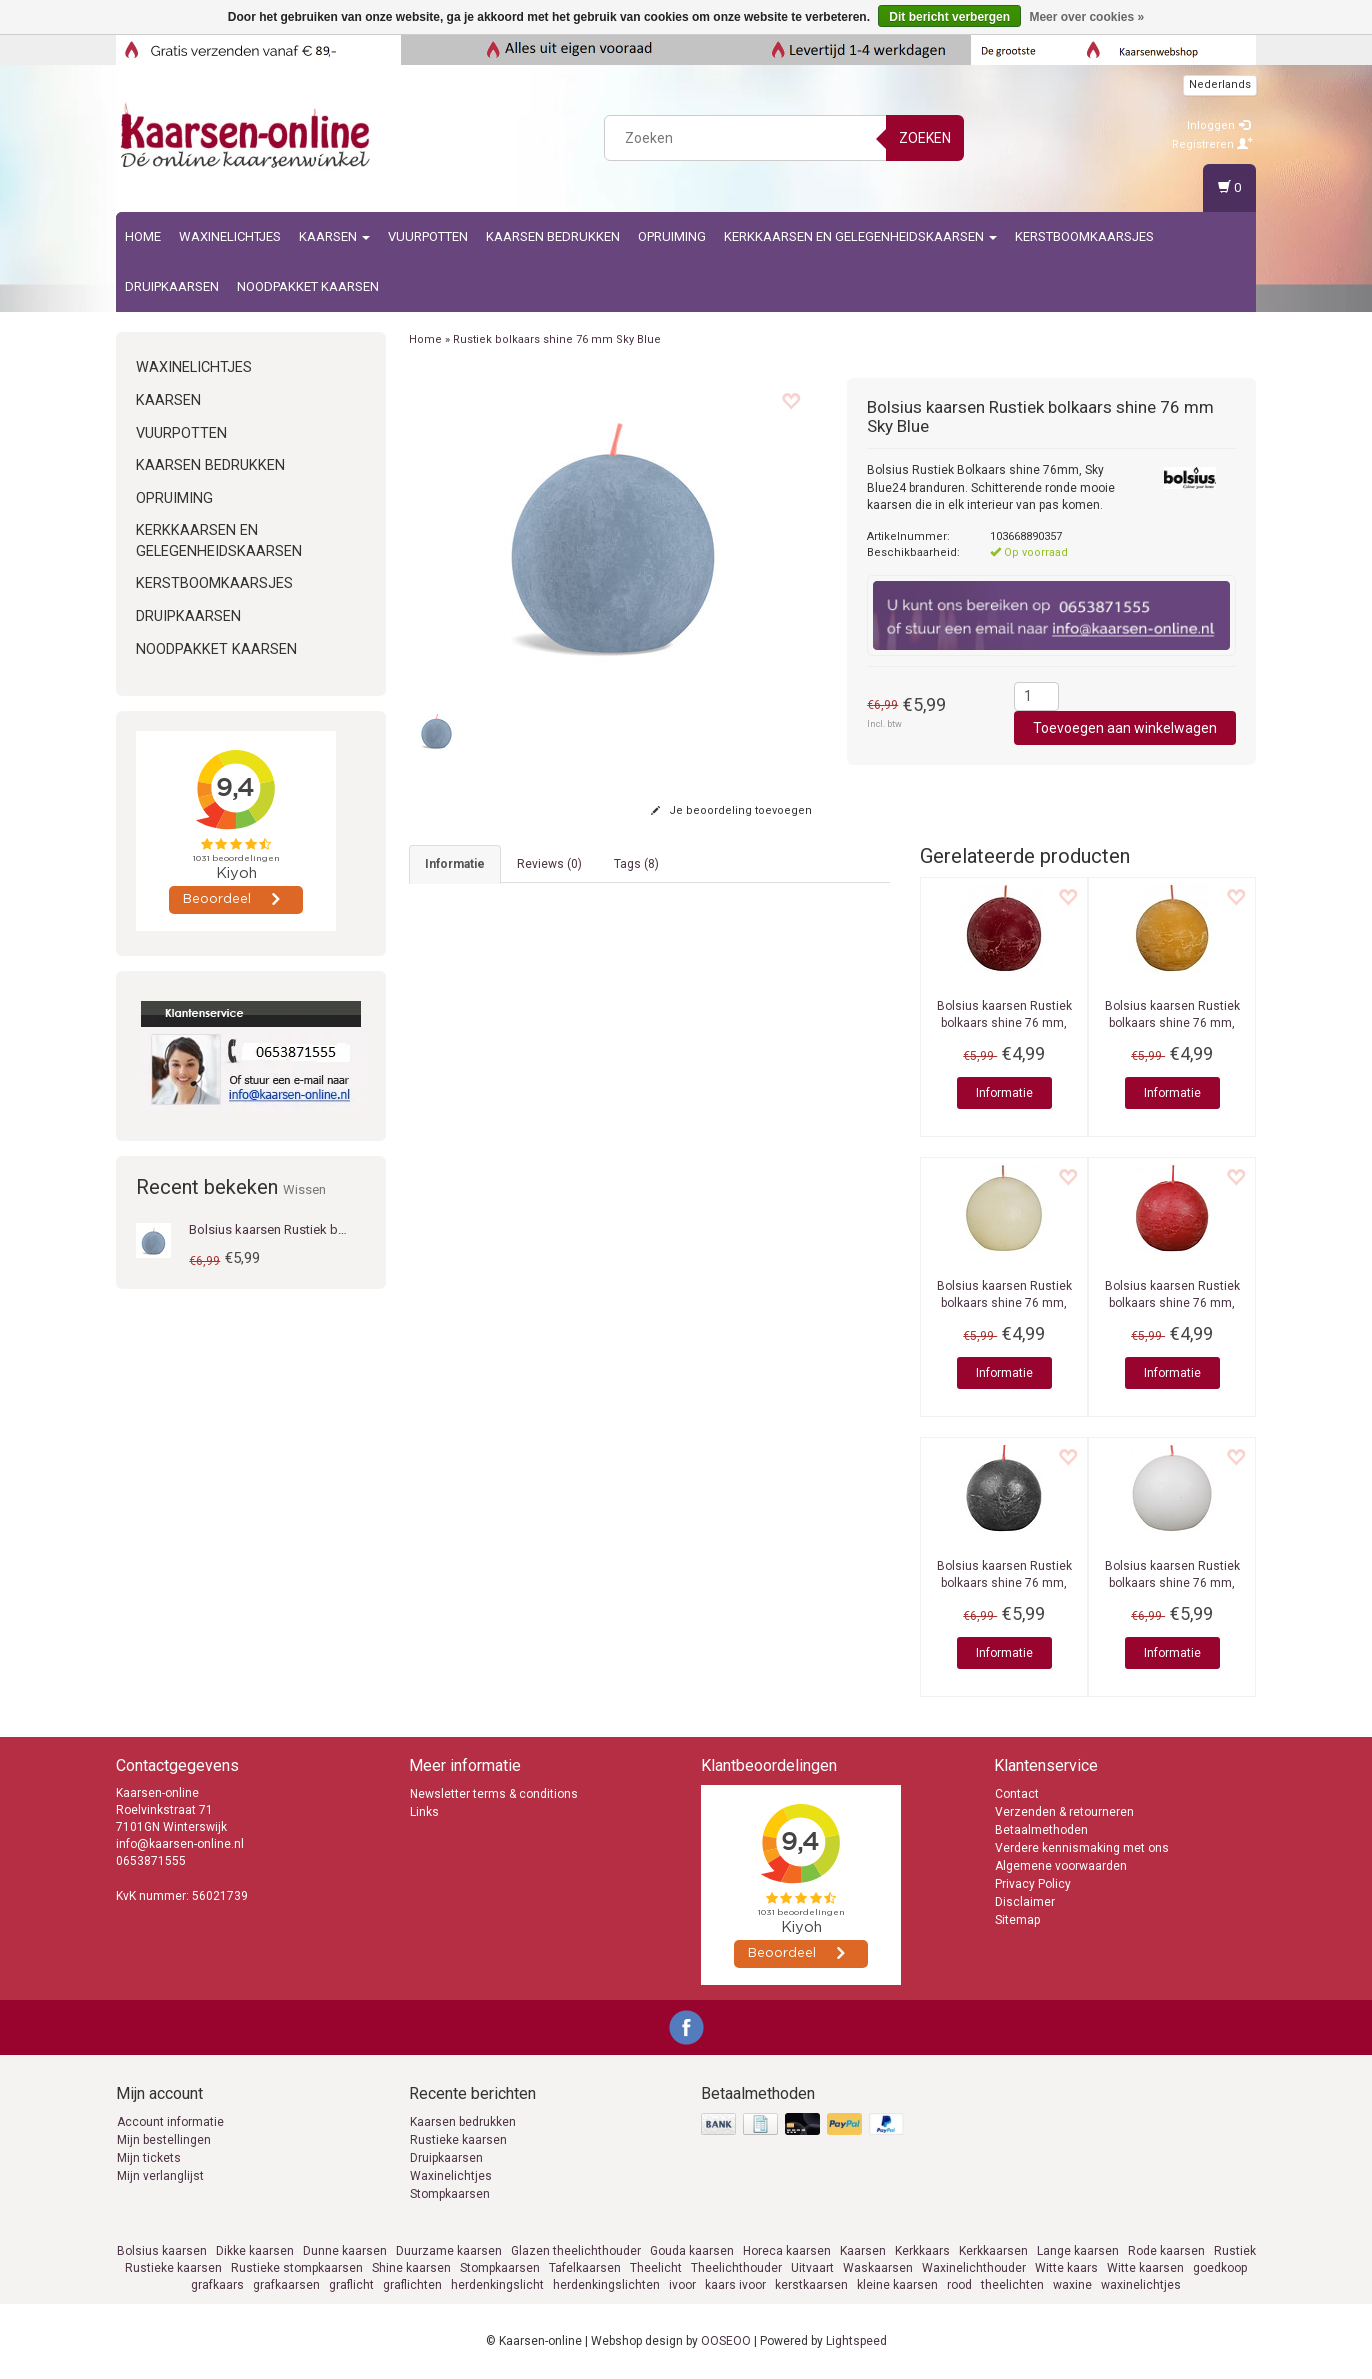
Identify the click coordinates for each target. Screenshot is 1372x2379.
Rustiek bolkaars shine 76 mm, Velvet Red (1004, 1023)
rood (959, 2285)
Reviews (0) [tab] (549, 864)
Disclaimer (1025, 1902)
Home (143, 236)
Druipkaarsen (172, 286)
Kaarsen (334, 236)
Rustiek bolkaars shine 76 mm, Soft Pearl (1004, 1303)
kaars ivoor (735, 2285)
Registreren (1212, 144)
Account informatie (170, 2122)
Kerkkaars (922, 2251)
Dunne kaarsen (345, 2251)
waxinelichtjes (1141, 2285)
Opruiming (672, 236)
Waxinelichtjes (230, 236)
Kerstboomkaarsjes (1084, 236)
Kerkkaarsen (993, 2251)
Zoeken (925, 138)
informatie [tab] (455, 864)
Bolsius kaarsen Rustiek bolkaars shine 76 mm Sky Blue (349, 1229)
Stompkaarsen (450, 2194)
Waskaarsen (878, 2268)
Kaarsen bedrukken (463, 2122)
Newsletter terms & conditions (494, 1794)
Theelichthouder (736, 2268)
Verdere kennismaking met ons (1082, 1848)
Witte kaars (1066, 2268)
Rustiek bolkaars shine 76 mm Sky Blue (557, 339)
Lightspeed (856, 2341)
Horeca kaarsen (787, 2251)
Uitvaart (812, 2268)
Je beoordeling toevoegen (731, 810)
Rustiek (1235, 2251)
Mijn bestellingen (164, 2140)
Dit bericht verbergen (949, 17)
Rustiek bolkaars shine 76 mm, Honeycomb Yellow (1172, 1023)
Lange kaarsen (1078, 2251)
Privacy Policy (1033, 1884)
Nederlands (1220, 84)
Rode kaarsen (1166, 2251)
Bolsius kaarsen (162, 2251)
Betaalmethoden (1041, 1830)
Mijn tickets (149, 2158)
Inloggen (1218, 125)
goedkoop (1220, 2268)
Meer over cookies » (1086, 17)
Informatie (1004, 1093)
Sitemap (1017, 1920)
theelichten (1012, 2285)
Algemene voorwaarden (1061, 1866)
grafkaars (217, 2285)
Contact (1017, 1794)
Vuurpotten (428, 236)
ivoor (682, 2285)
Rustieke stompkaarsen (297, 2268)
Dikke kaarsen (255, 2251)
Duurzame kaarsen (449, 2251)
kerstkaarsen (811, 2285)
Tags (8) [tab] (636, 864)
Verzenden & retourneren (1064, 1812)
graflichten (412, 2285)
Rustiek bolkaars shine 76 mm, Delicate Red (1172, 1303)
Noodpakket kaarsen (308, 286)
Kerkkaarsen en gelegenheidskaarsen (860, 236)
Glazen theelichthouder (576, 2251)
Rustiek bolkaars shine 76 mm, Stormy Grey (1004, 1583)
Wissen (304, 1189)
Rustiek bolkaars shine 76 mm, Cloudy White (1172, 1583)
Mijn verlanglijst (160, 2176)
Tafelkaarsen (585, 2268)
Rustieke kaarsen (458, 2140)
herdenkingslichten (606, 2285)
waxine (1072, 2285)
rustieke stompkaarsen (787, 963)
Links (424, 1812)
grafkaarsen (286, 2285)
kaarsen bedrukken (553, 236)
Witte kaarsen (1145, 2268)
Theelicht (656, 2268)
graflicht (351, 2285)
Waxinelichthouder (974, 2268)
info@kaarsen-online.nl (180, 1844)
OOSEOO (726, 2341)
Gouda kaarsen (692, 2251)
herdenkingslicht (497, 2285)
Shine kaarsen (411, 2268)
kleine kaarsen (897, 2285)
